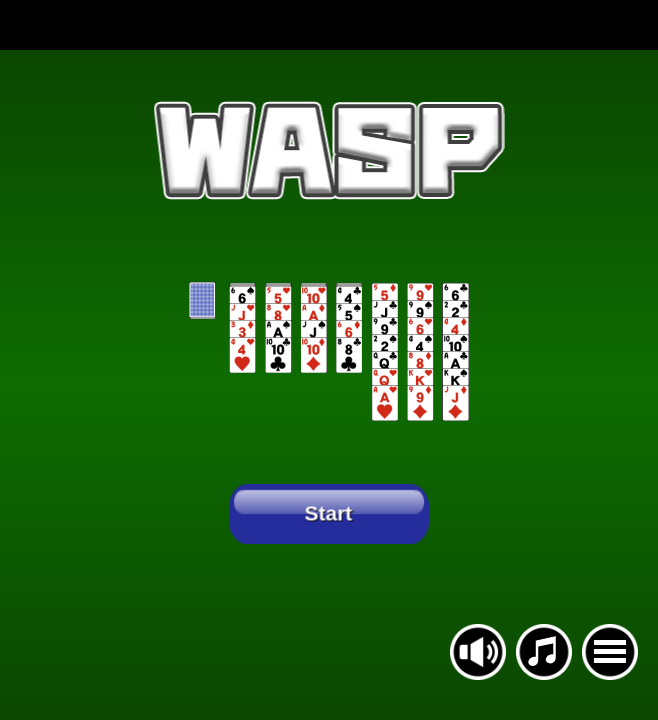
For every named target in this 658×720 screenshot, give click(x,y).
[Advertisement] (329, 25)
